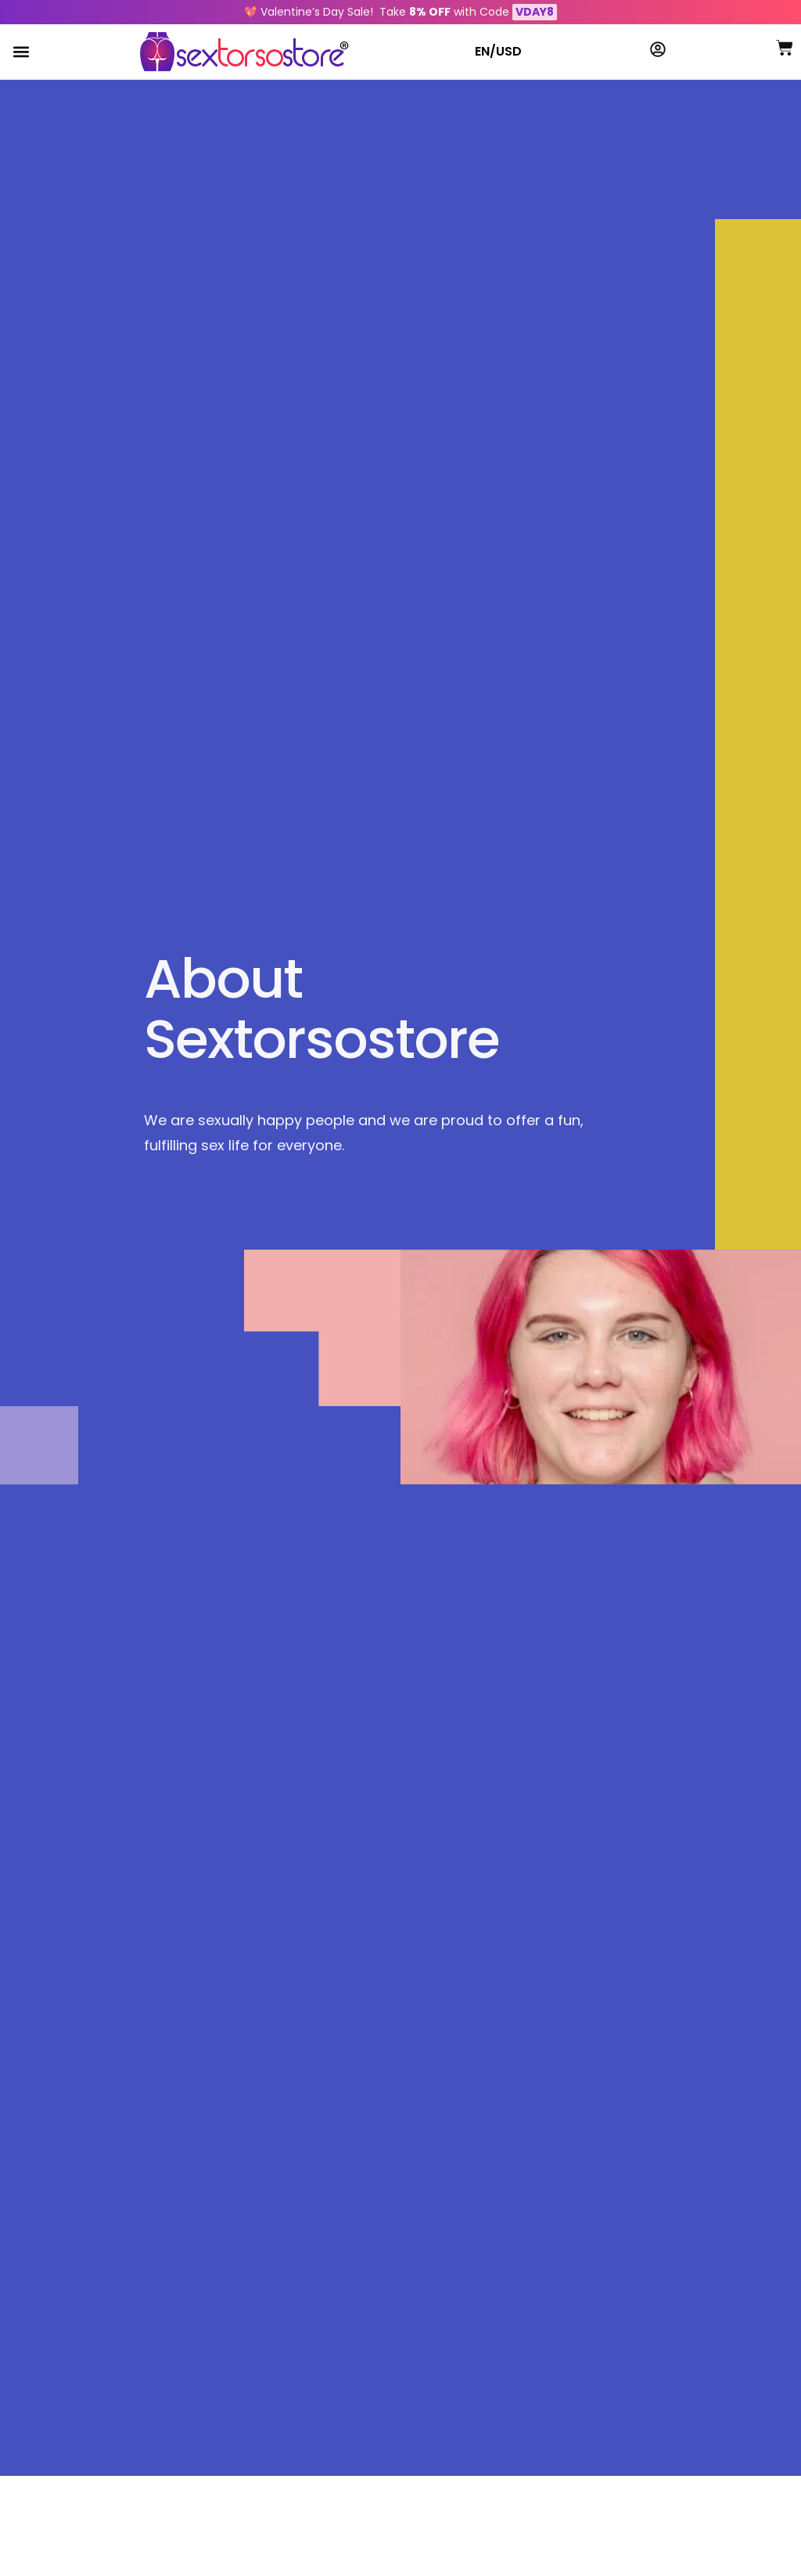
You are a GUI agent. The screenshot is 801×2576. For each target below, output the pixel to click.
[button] (21, 52)
